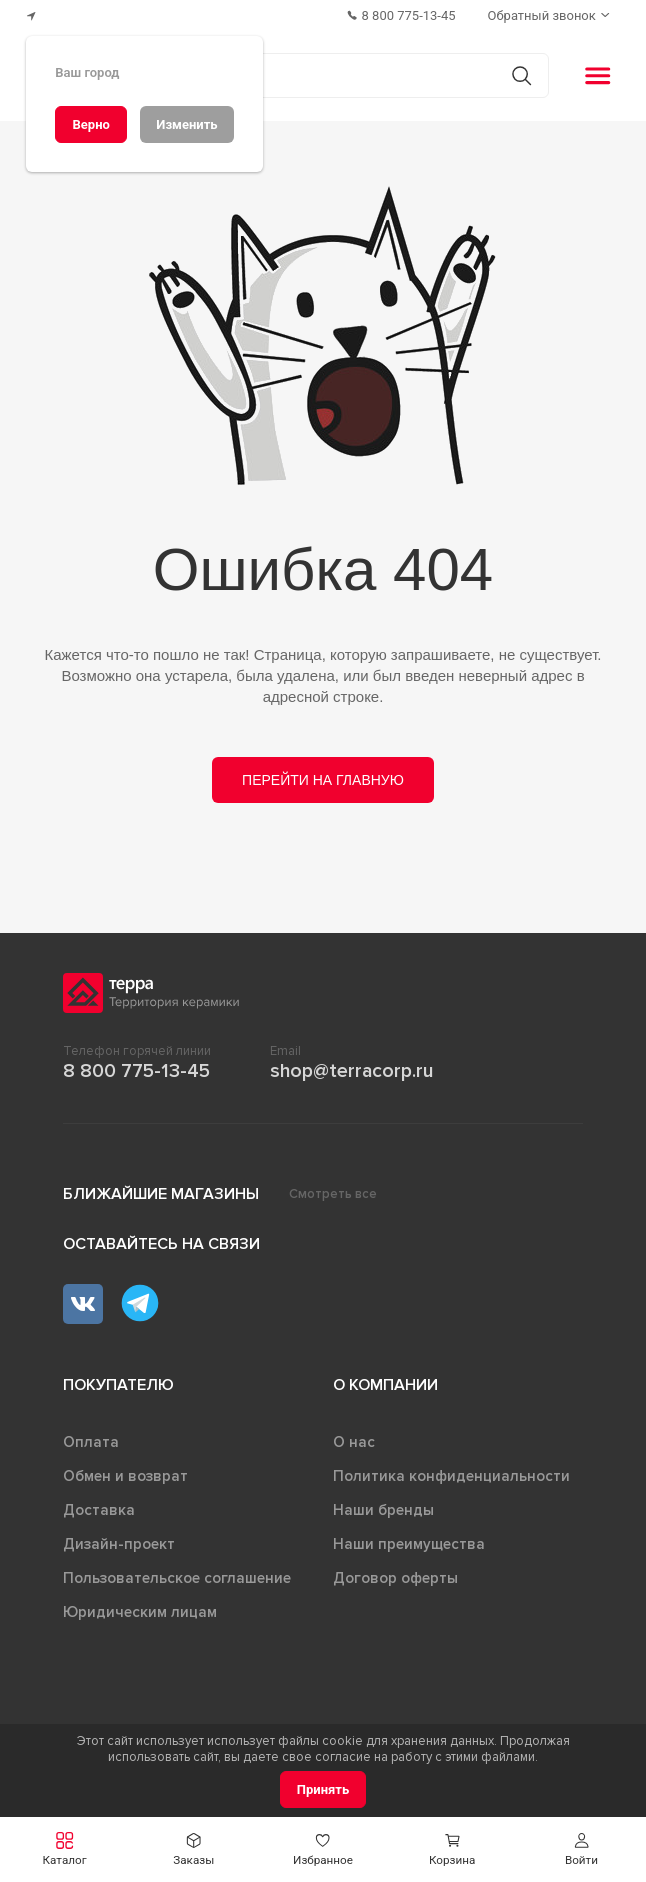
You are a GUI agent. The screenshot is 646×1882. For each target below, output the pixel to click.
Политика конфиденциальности (451, 1476)
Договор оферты (395, 1578)
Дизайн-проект (119, 1544)
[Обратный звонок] (551, 15)
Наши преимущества (409, 1544)
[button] (64, 1849)
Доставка (99, 1510)
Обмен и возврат (125, 1476)
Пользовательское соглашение (177, 1578)
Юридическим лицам (140, 1612)
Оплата (91, 1442)
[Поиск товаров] (312, 76)
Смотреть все (333, 1194)
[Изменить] (187, 124)
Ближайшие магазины (161, 1194)
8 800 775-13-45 (136, 1071)
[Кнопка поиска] (521, 75)
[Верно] (91, 124)
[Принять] (323, 1789)
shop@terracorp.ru (351, 1071)
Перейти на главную (323, 780)
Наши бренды (383, 1510)
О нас (354, 1442)
